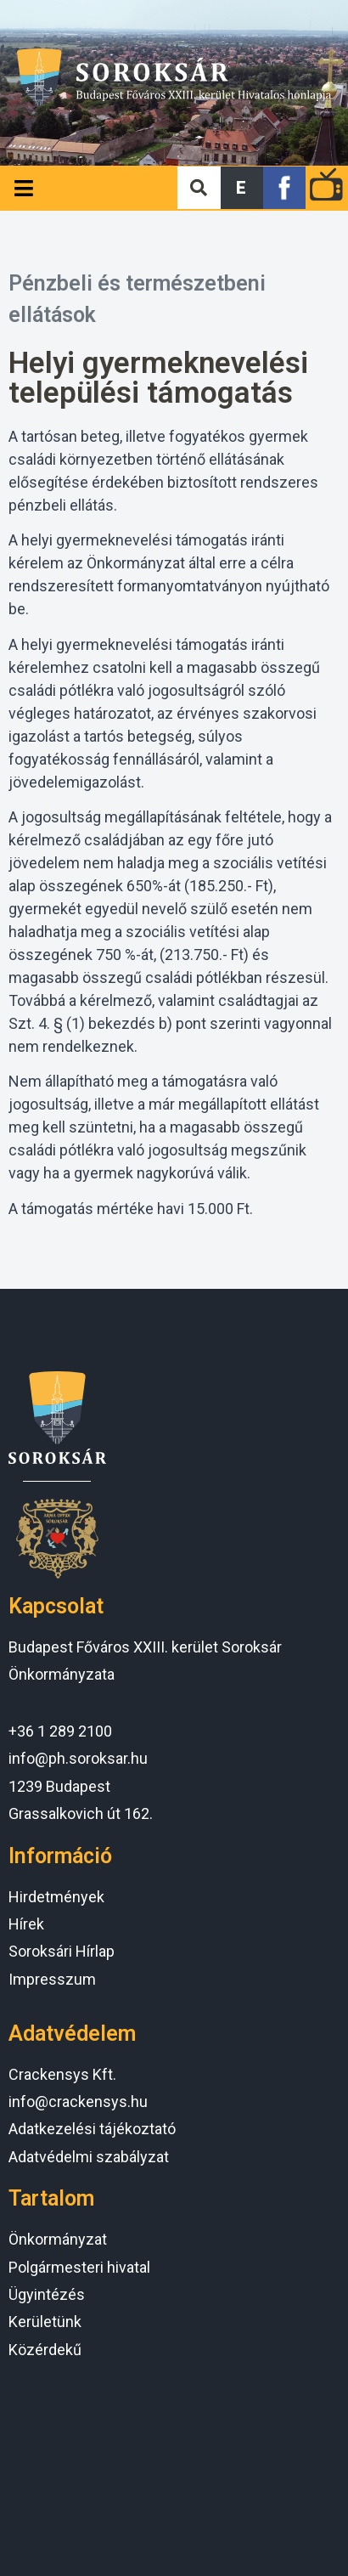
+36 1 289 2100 (60, 1731)
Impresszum (52, 1979)
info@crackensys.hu (78, 2101)
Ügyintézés (46, 2294)
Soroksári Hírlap (61, 1951)
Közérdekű (44, 2350)
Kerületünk (44, 2321)
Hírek (26, 1924)
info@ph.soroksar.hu (78, 1758)
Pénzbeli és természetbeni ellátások (137, 299)
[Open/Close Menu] (23, 188)
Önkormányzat (57, 2239)
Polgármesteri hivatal (79, 2267)
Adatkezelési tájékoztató (92, 2129)
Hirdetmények (56, 1897)
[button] (242, 188)
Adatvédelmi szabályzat (88, 2157)
